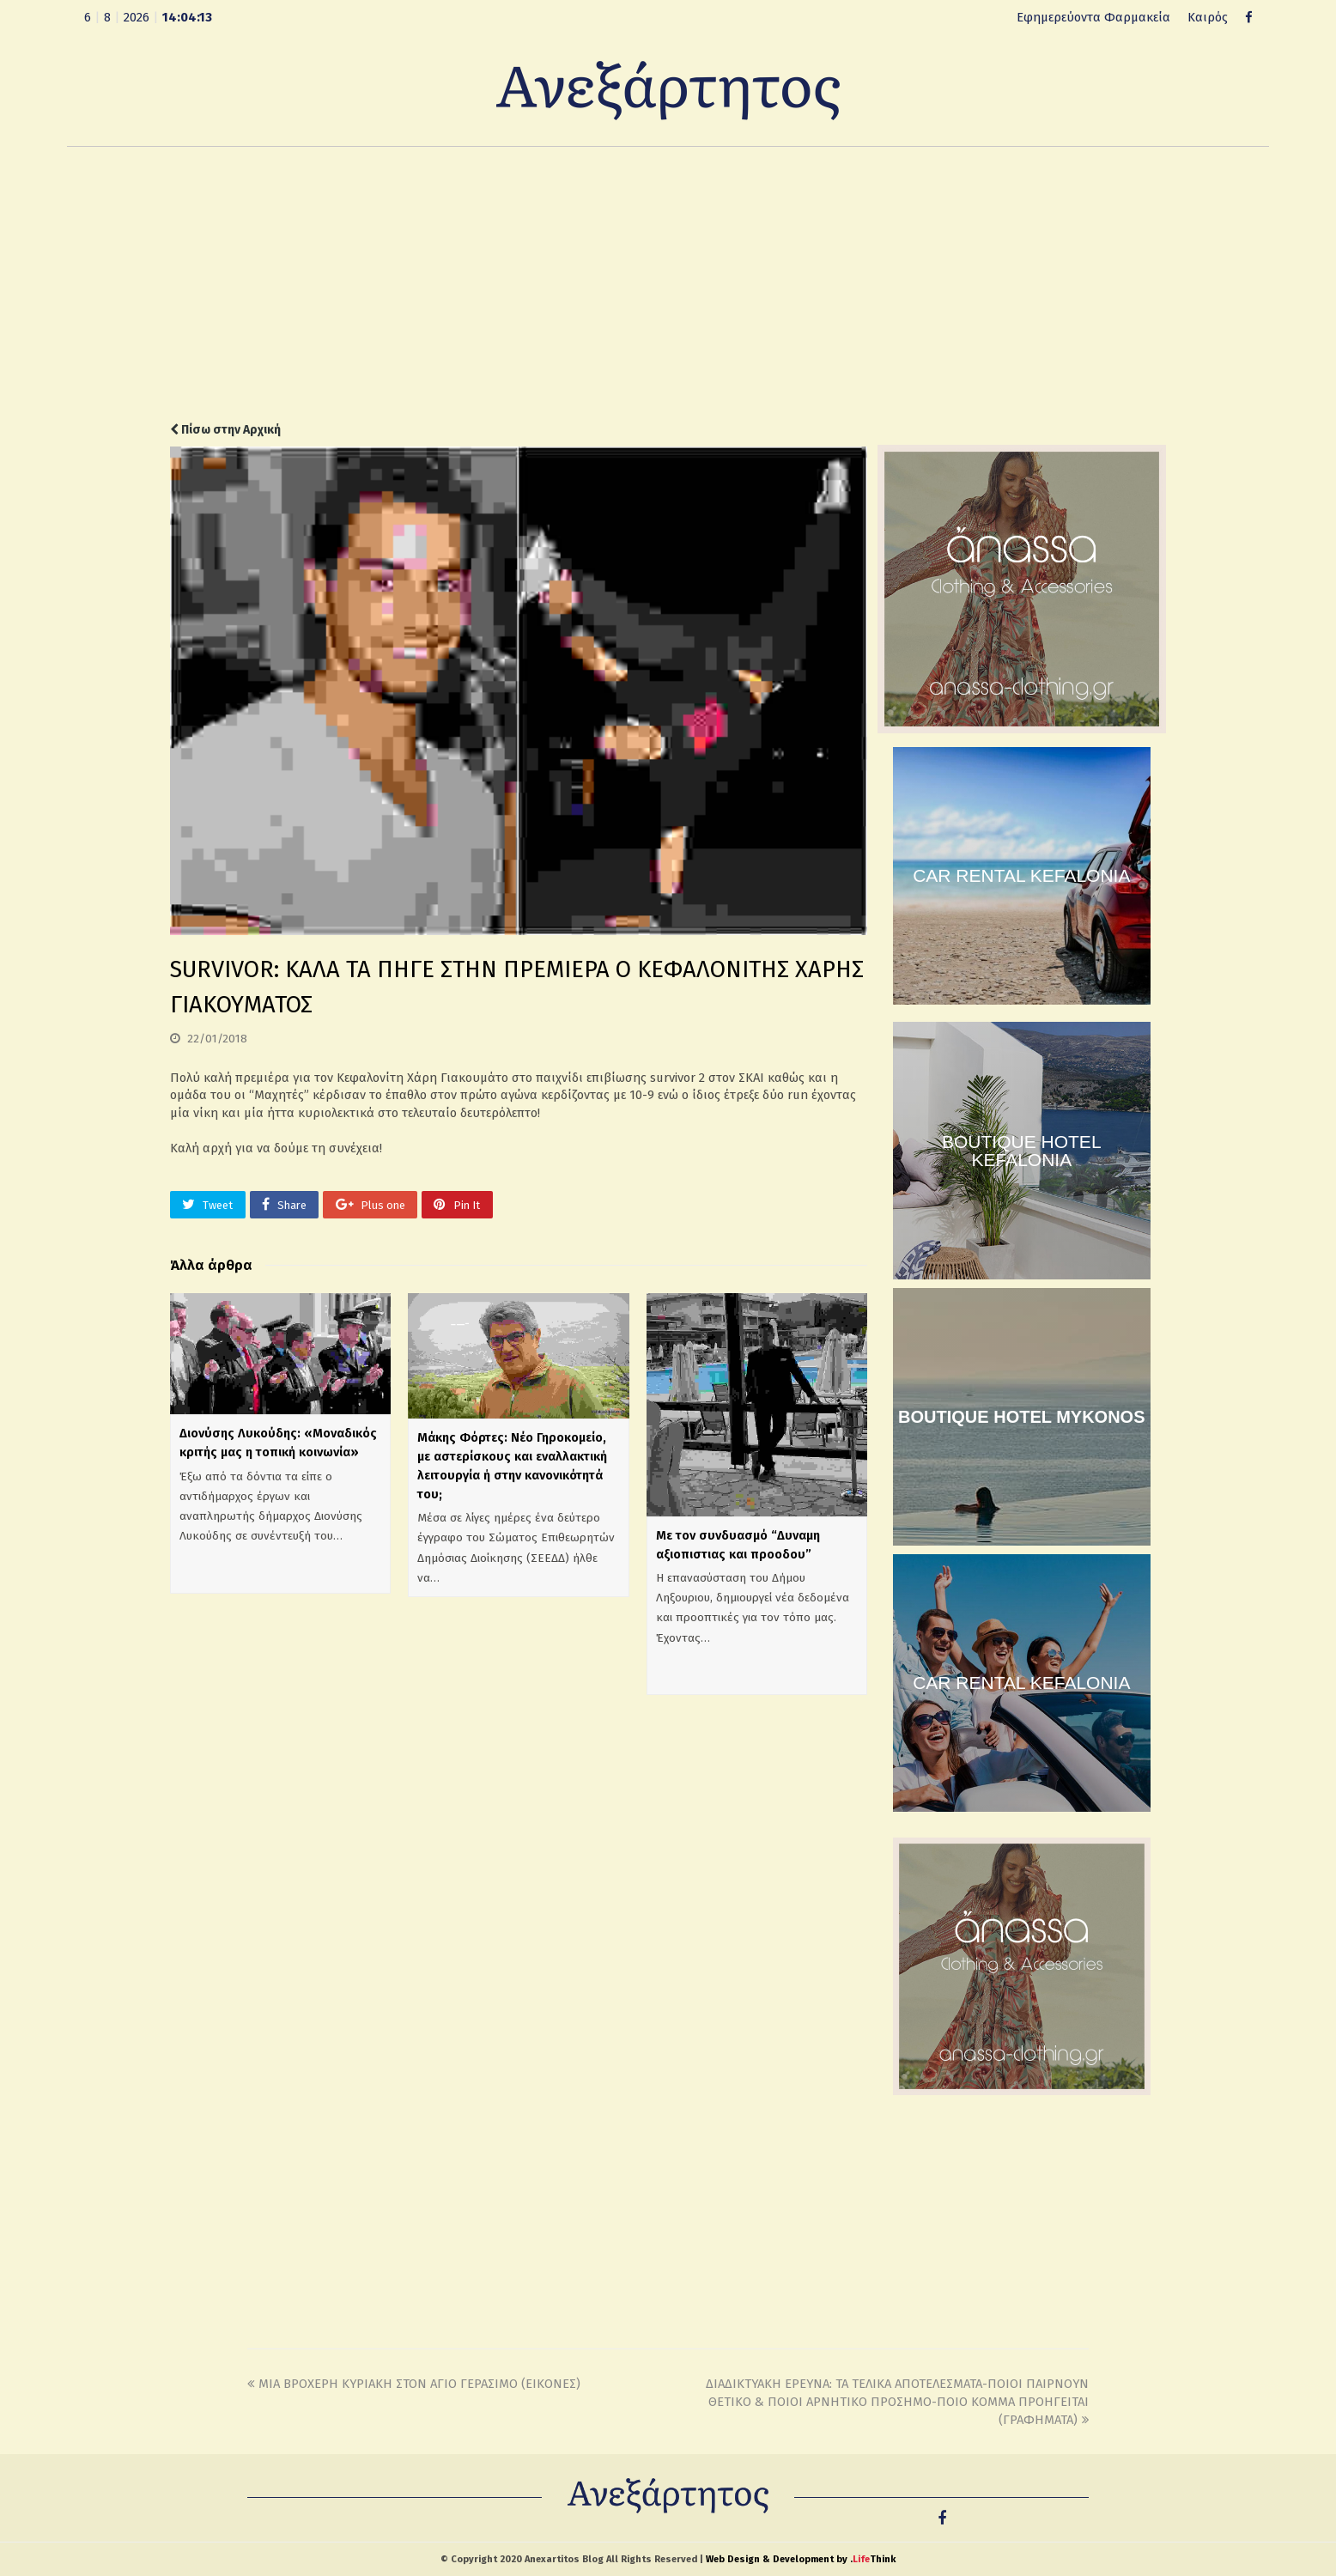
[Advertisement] (668, 284)
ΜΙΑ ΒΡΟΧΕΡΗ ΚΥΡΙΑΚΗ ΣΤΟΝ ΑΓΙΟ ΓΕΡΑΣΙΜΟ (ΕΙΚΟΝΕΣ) (413, 2383)
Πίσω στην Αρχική (225, 429)
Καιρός (1207, 17)
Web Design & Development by (801, 2559)
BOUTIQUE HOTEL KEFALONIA (1022, 1151)
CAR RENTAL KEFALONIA (1021, 875)
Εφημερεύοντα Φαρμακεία (1093, 17)
